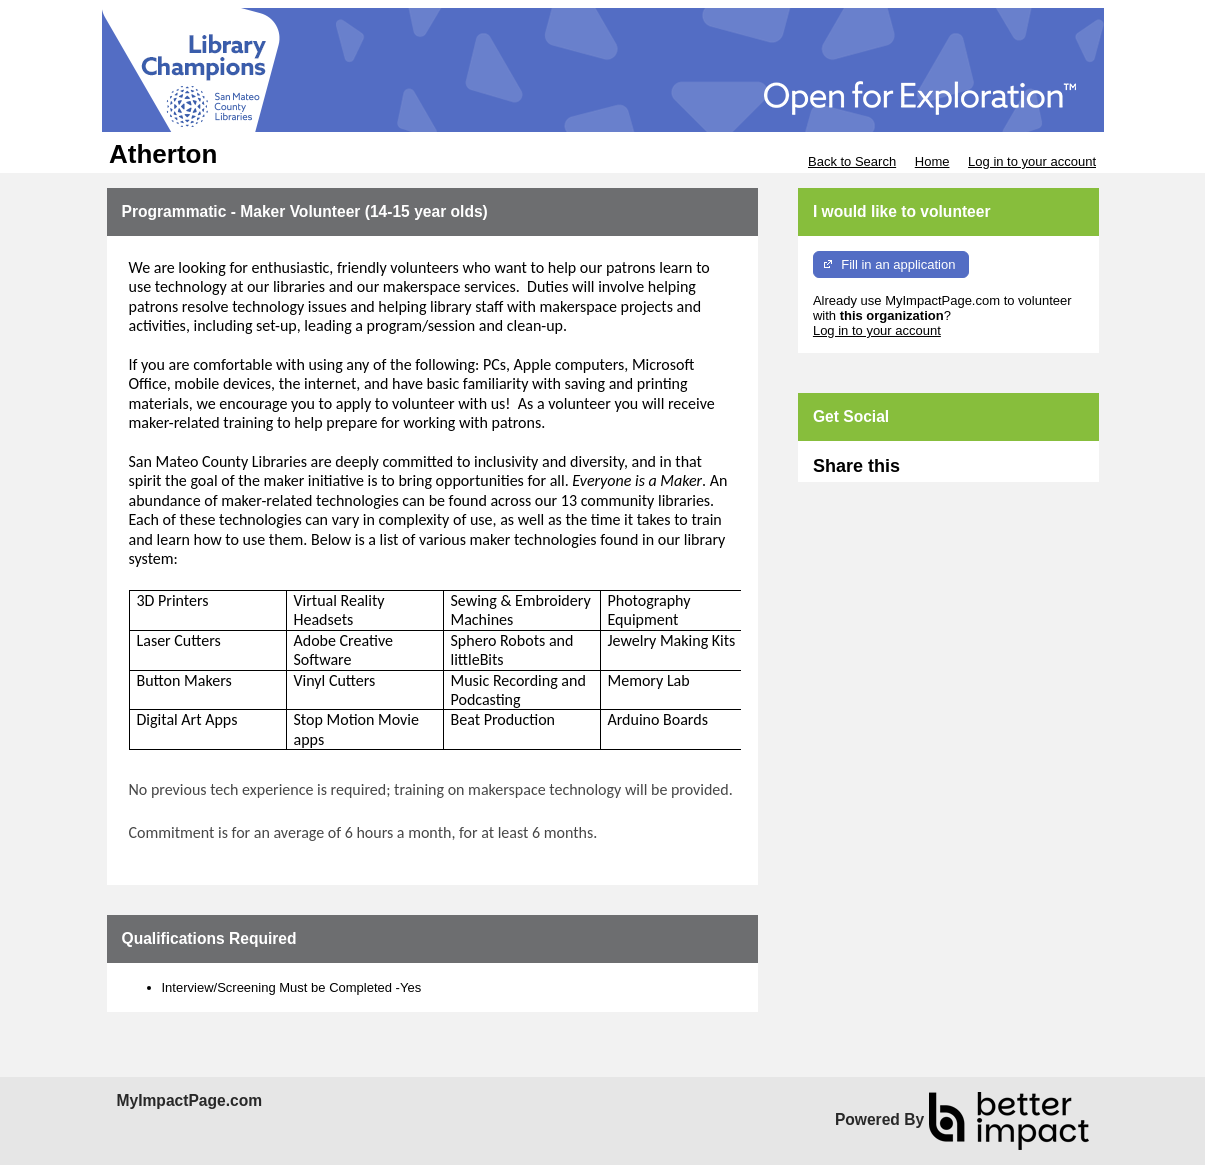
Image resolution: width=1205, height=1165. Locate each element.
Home (932, 161)
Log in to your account (1032, 161)
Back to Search (852, 161)
